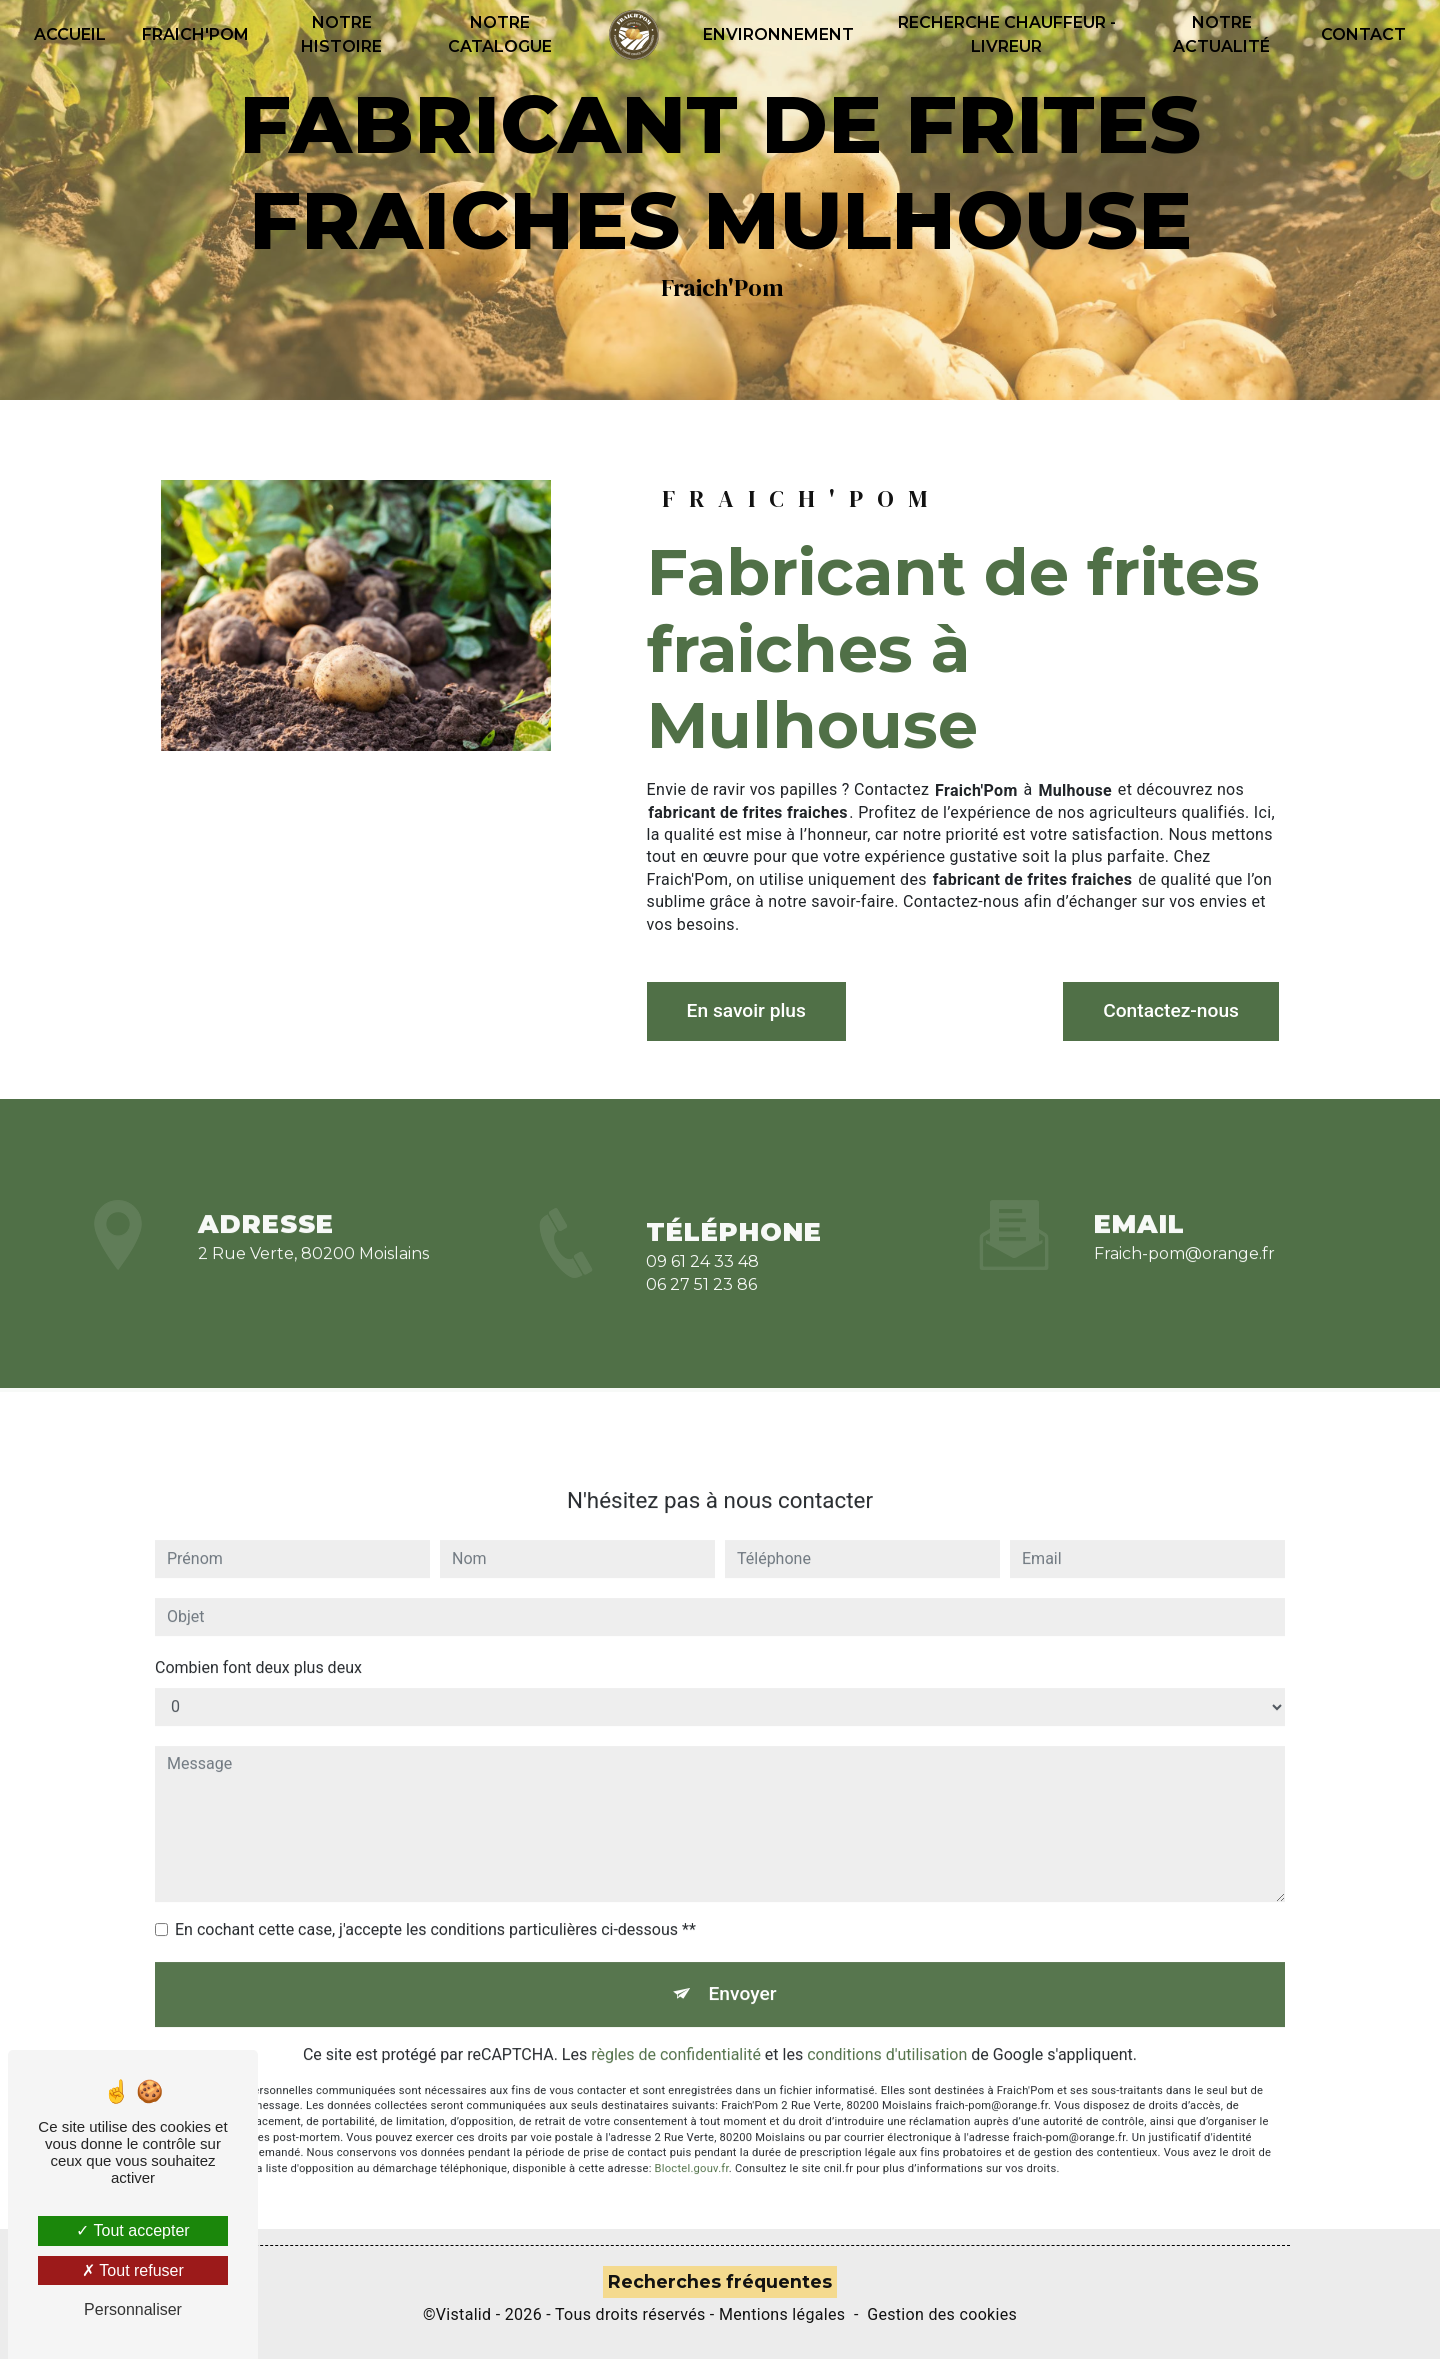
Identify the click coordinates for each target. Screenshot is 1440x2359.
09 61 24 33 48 (702, 1283)
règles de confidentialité (676, 2032)
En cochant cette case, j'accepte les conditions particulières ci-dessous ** (435, 1907)
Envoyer (743, 1971)
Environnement (778, 34)
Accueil (70, 34)
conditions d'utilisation (887, 2032)
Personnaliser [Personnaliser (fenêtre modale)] (133, 2309)
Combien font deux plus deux (258, 1645)
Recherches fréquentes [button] (720, 2282)
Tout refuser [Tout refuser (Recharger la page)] (133, 2270)
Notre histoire (341, 34)
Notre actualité (1221, 34)
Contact (1363, 34)
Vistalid (464, 2314)
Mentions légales (782, 2314)
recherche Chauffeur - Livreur (1007, 34)
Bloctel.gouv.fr (692, 2146)
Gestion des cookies (942, 2314)
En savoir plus (746, 1010)
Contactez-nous (1171, 1010)
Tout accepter (132, 2230)
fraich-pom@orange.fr (1184, 1231)
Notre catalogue (500, 34)
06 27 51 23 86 (701, 1305)
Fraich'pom (195, 34)
